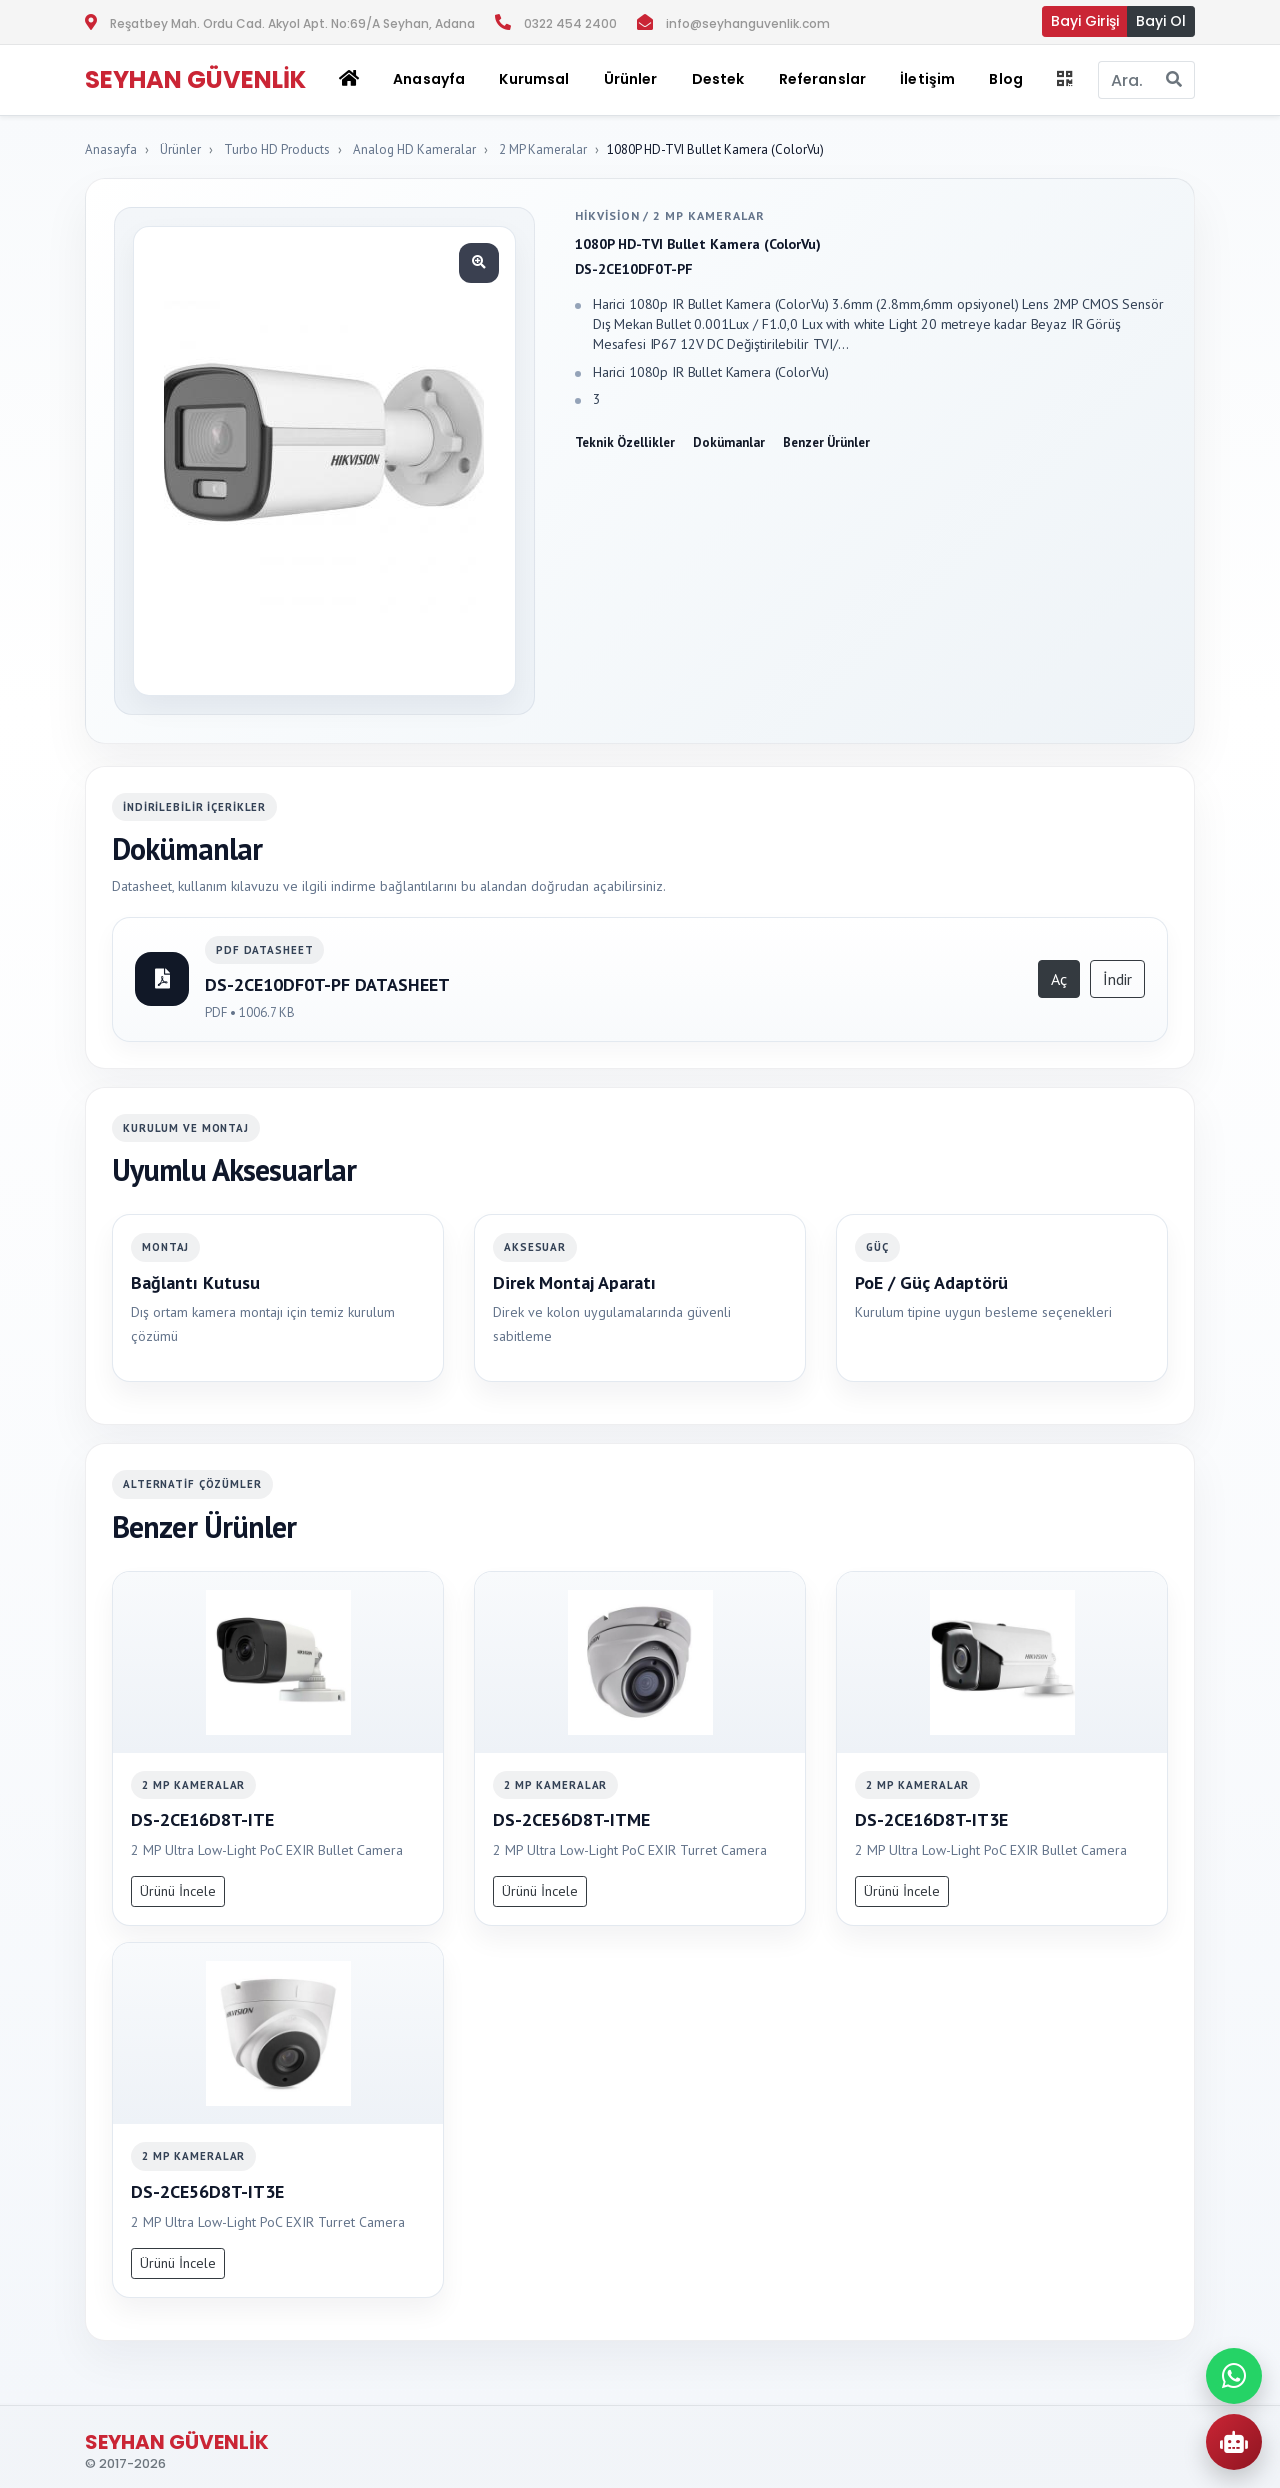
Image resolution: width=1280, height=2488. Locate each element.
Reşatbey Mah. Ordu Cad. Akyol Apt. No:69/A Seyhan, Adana (292, 23)
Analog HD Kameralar (414, 149)
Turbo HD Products (277, 149)
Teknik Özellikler (625, 442)
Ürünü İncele (178, 1891)
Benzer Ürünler (826, 442)
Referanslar (823, 79)
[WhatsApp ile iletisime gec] (1234, 2376)
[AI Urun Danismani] (1234, 2442)
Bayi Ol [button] (1161, 21)
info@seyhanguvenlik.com (748, 23)
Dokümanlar (729, 442)
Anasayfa (429, 79)
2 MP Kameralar (543, 149)
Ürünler (180, 149)
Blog (1006, 79)
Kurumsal (534, 79)
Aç (1059, 979)
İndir (1117, 979)
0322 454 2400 (570, 23)
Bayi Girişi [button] (1085, 21)
